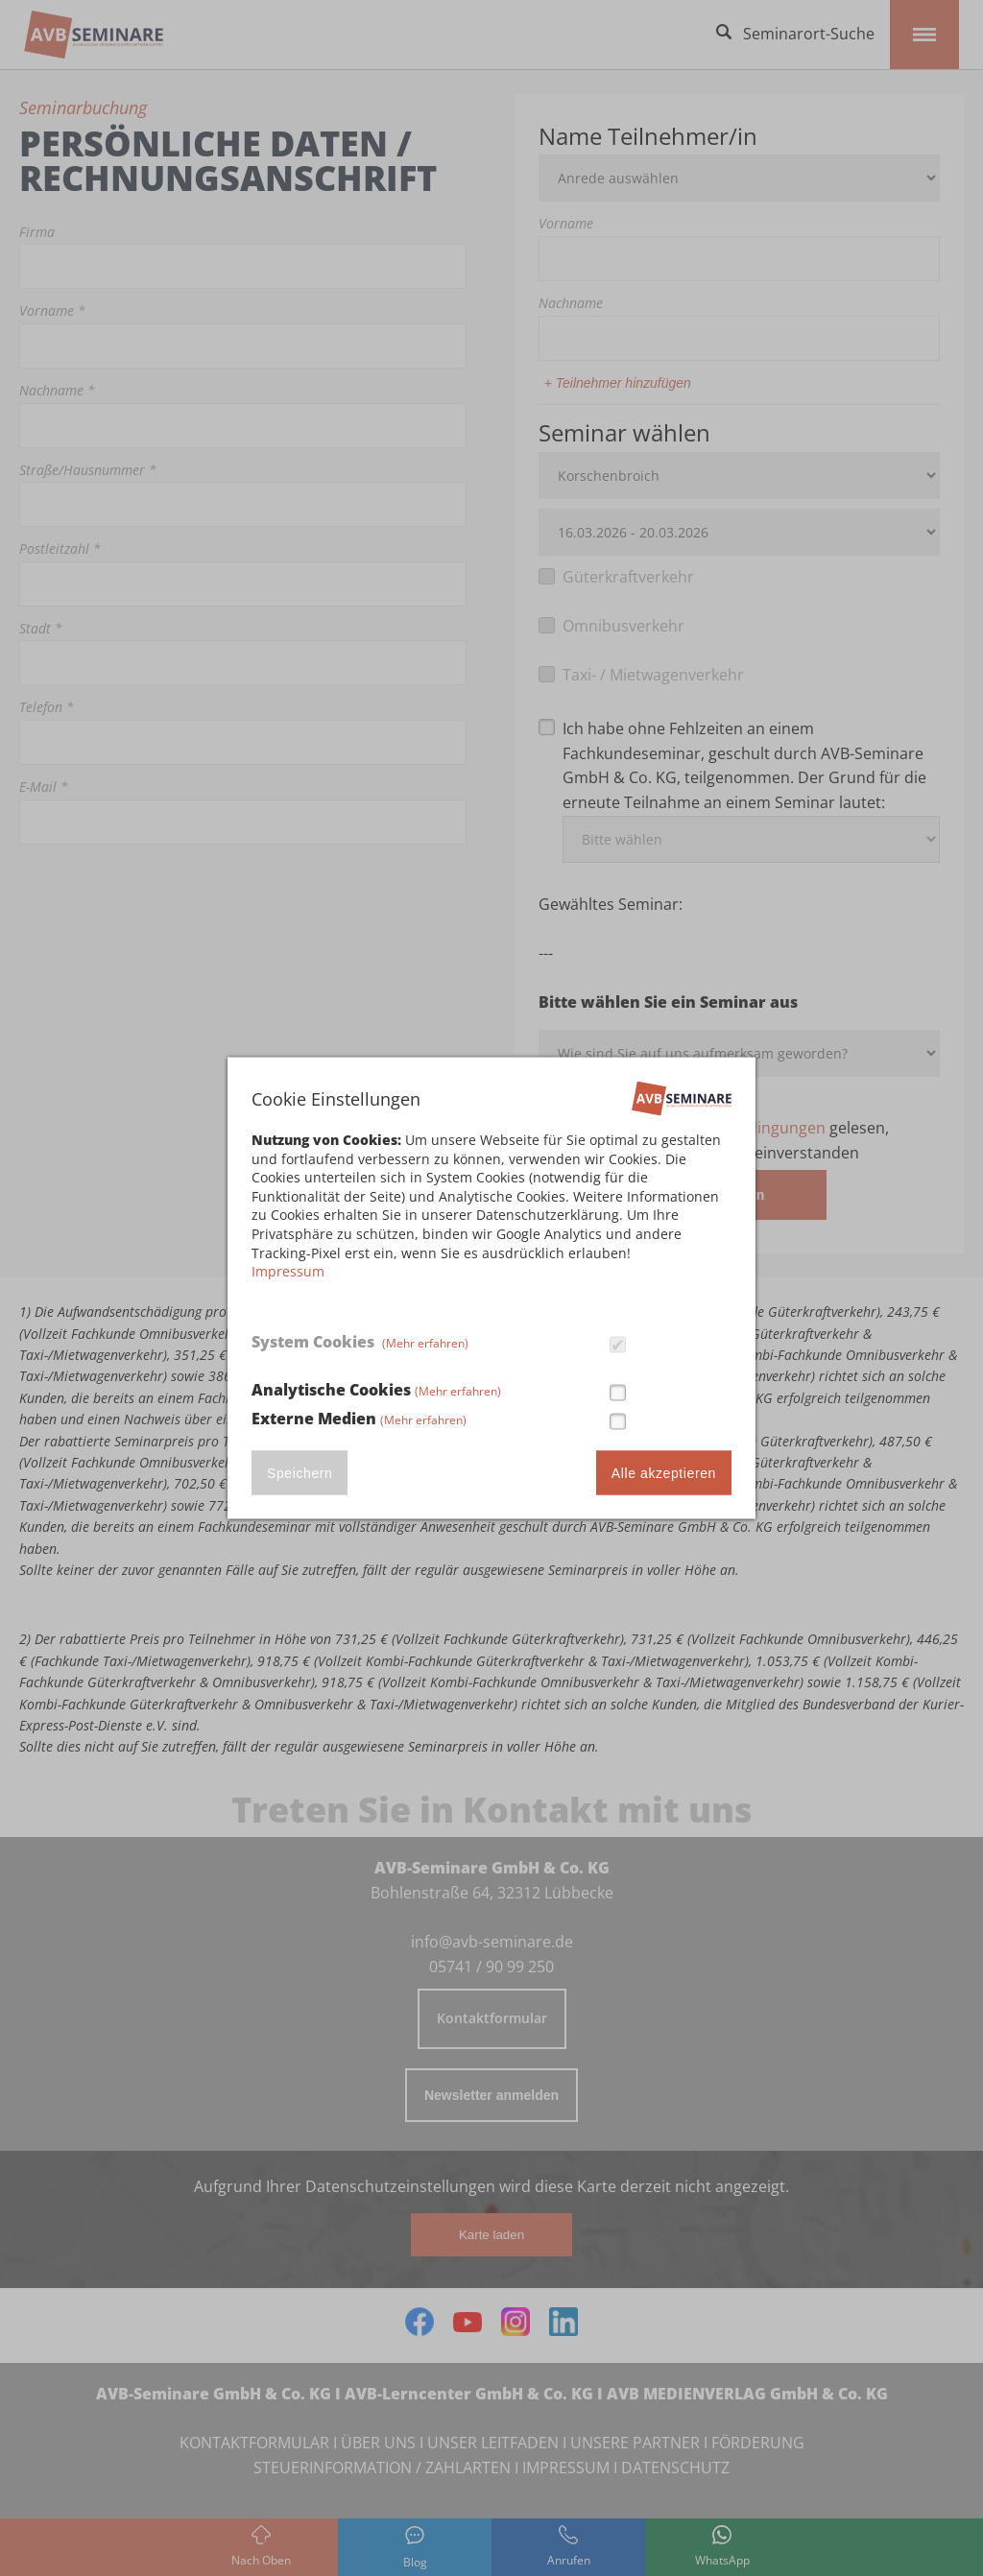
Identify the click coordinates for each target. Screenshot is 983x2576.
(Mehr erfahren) (425, 1343)
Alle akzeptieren (663, 1472)
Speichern (299, 1472)
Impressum (288, 1271)
